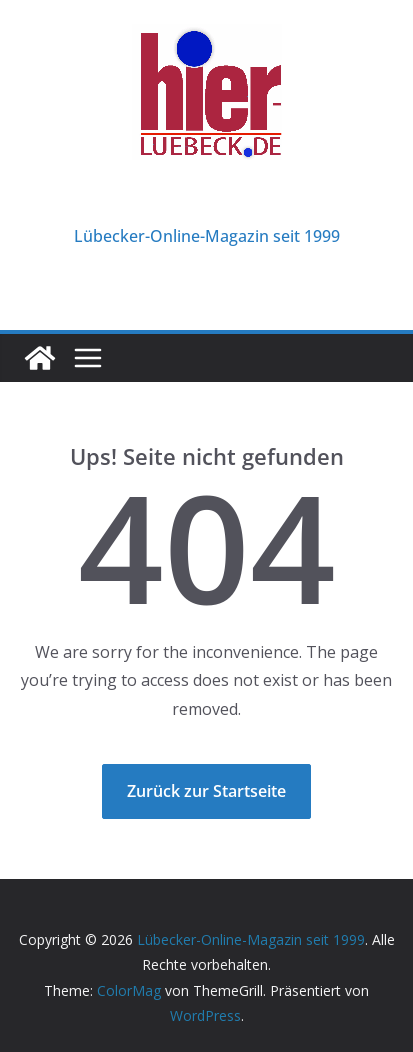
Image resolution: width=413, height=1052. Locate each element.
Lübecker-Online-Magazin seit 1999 (207, 236)
